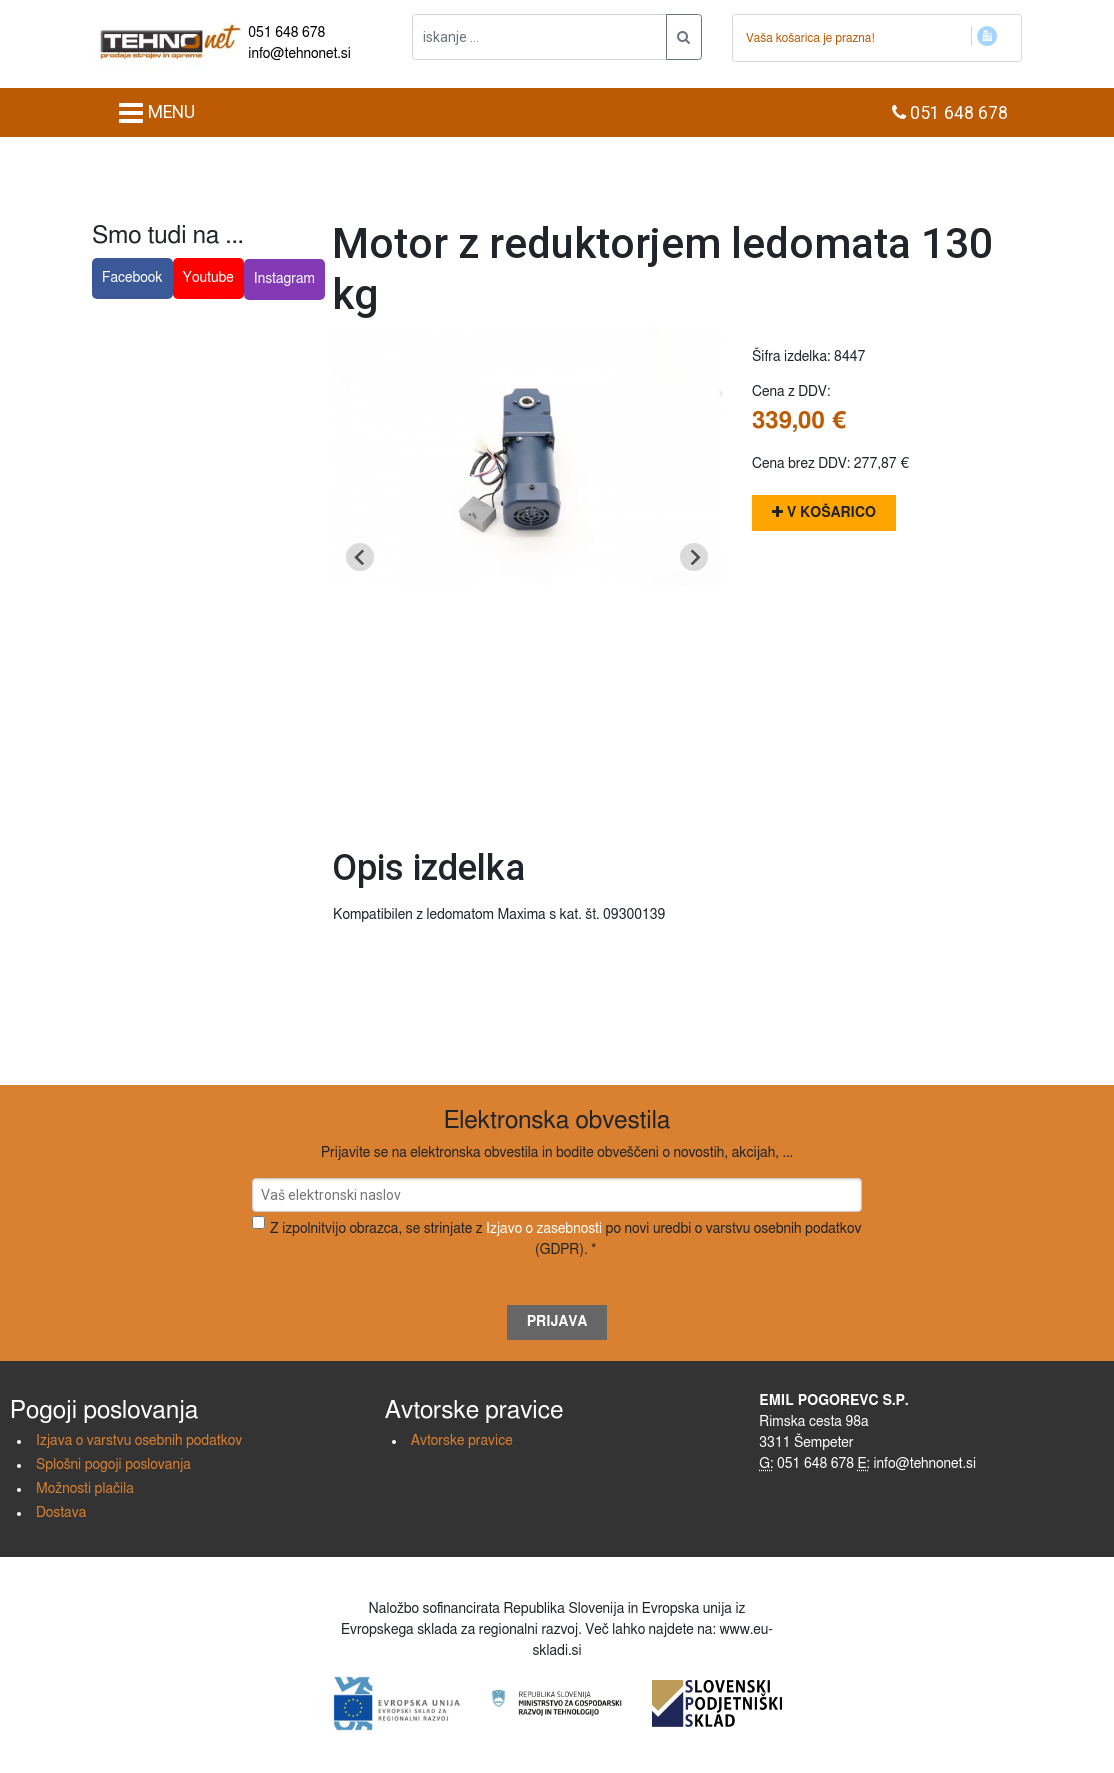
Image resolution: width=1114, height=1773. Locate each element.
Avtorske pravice (462, 1441)
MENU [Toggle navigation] (156, 113)
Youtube (208, 278)
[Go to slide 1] (526, 800)
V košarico (824, 512)
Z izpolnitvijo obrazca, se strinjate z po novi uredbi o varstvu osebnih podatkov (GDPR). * (565, 1239)
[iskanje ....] (539, 37)
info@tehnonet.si (299, 54)
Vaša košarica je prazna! (810, 38)
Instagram (284, 279)
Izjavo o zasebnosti (544, 1229)
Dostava (61, 1513)
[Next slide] (694, 557)
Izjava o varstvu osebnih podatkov (139, 1441)
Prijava (557, 1322)
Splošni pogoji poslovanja (113, 1465)
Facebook (132, 278)
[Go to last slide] (360, 557)
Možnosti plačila (85, 1489)
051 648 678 (286, 33)
